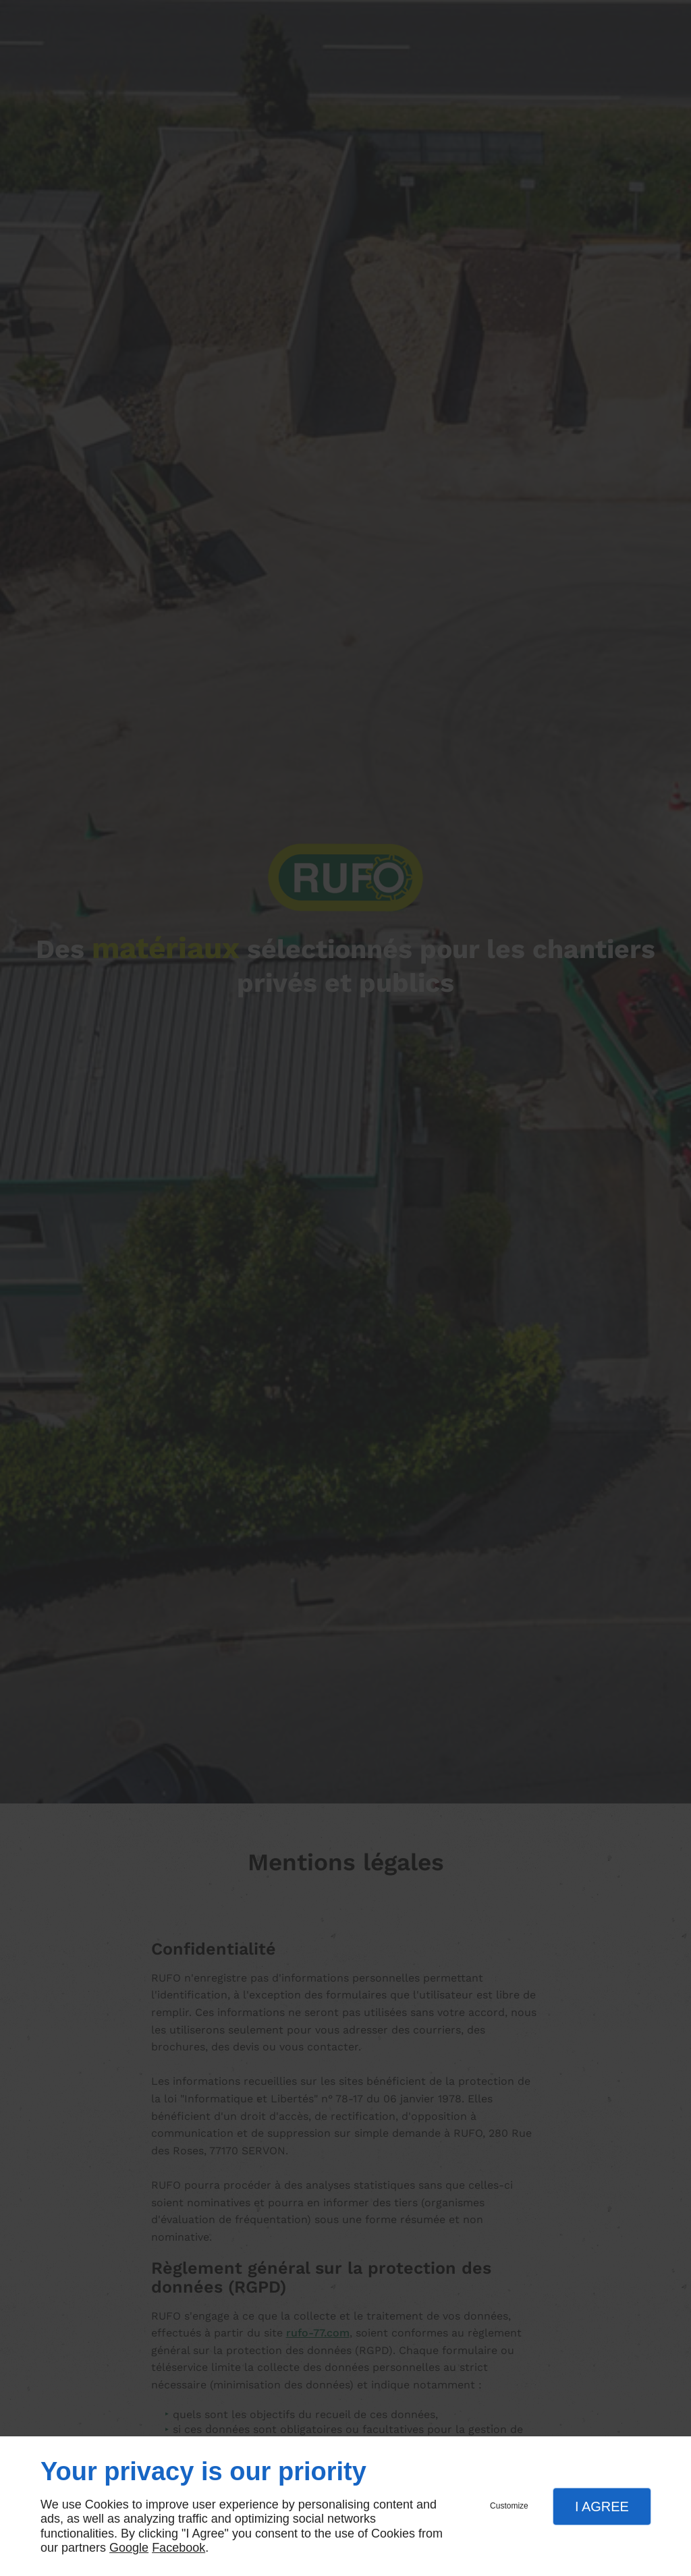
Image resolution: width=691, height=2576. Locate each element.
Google (128, 2547)
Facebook (178, 2547)
